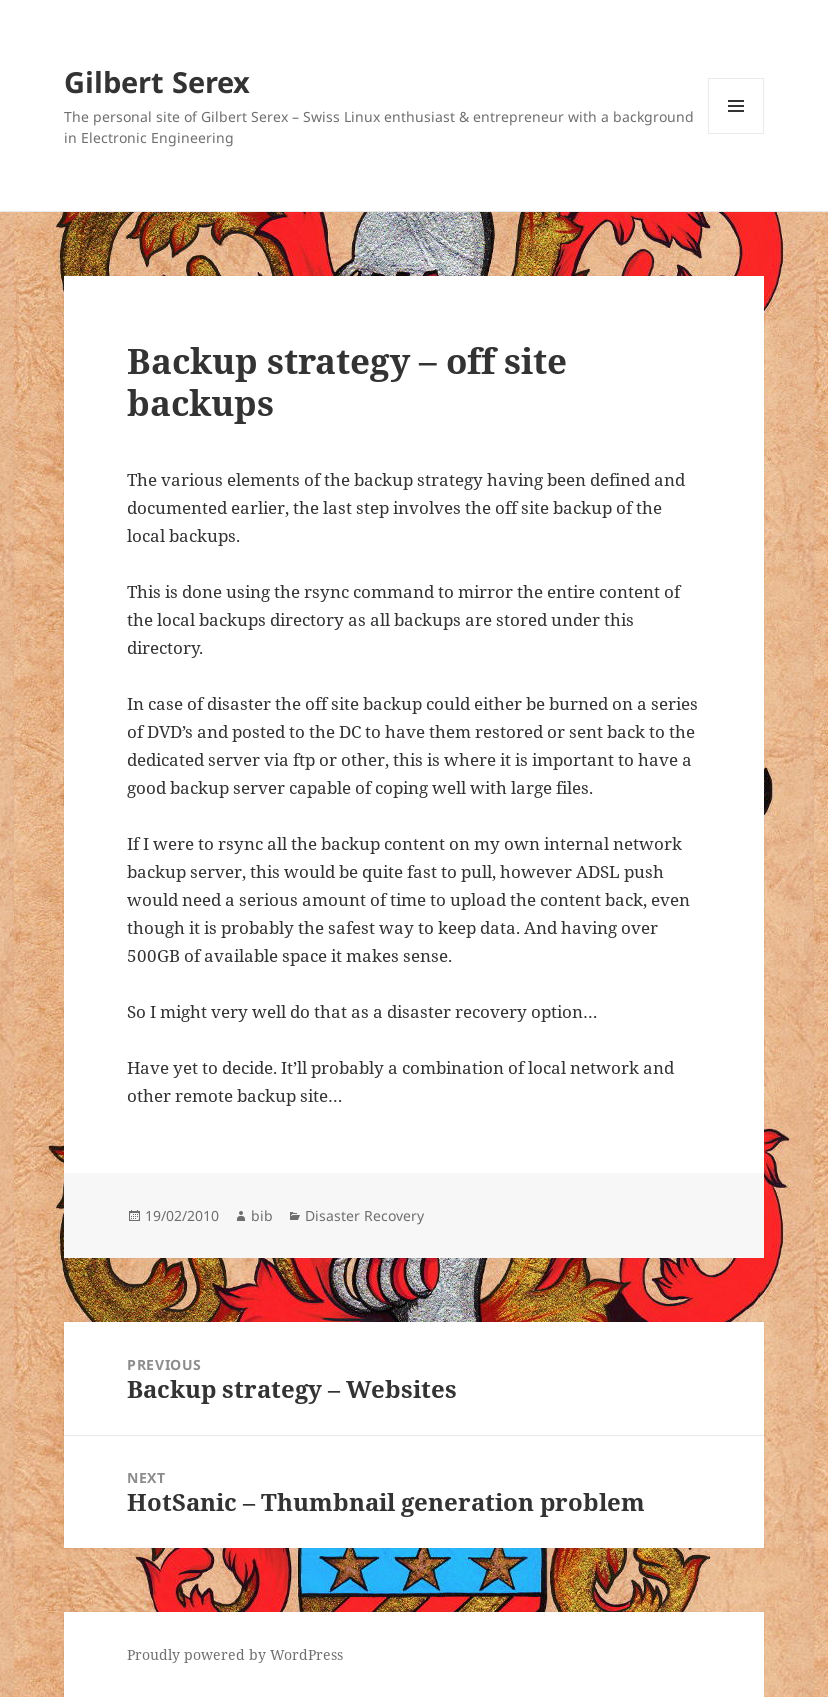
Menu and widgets (736, 133)
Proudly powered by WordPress (235, 1654)
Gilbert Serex (157, 81)
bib (262, 1215)
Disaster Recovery (364, 1215)
